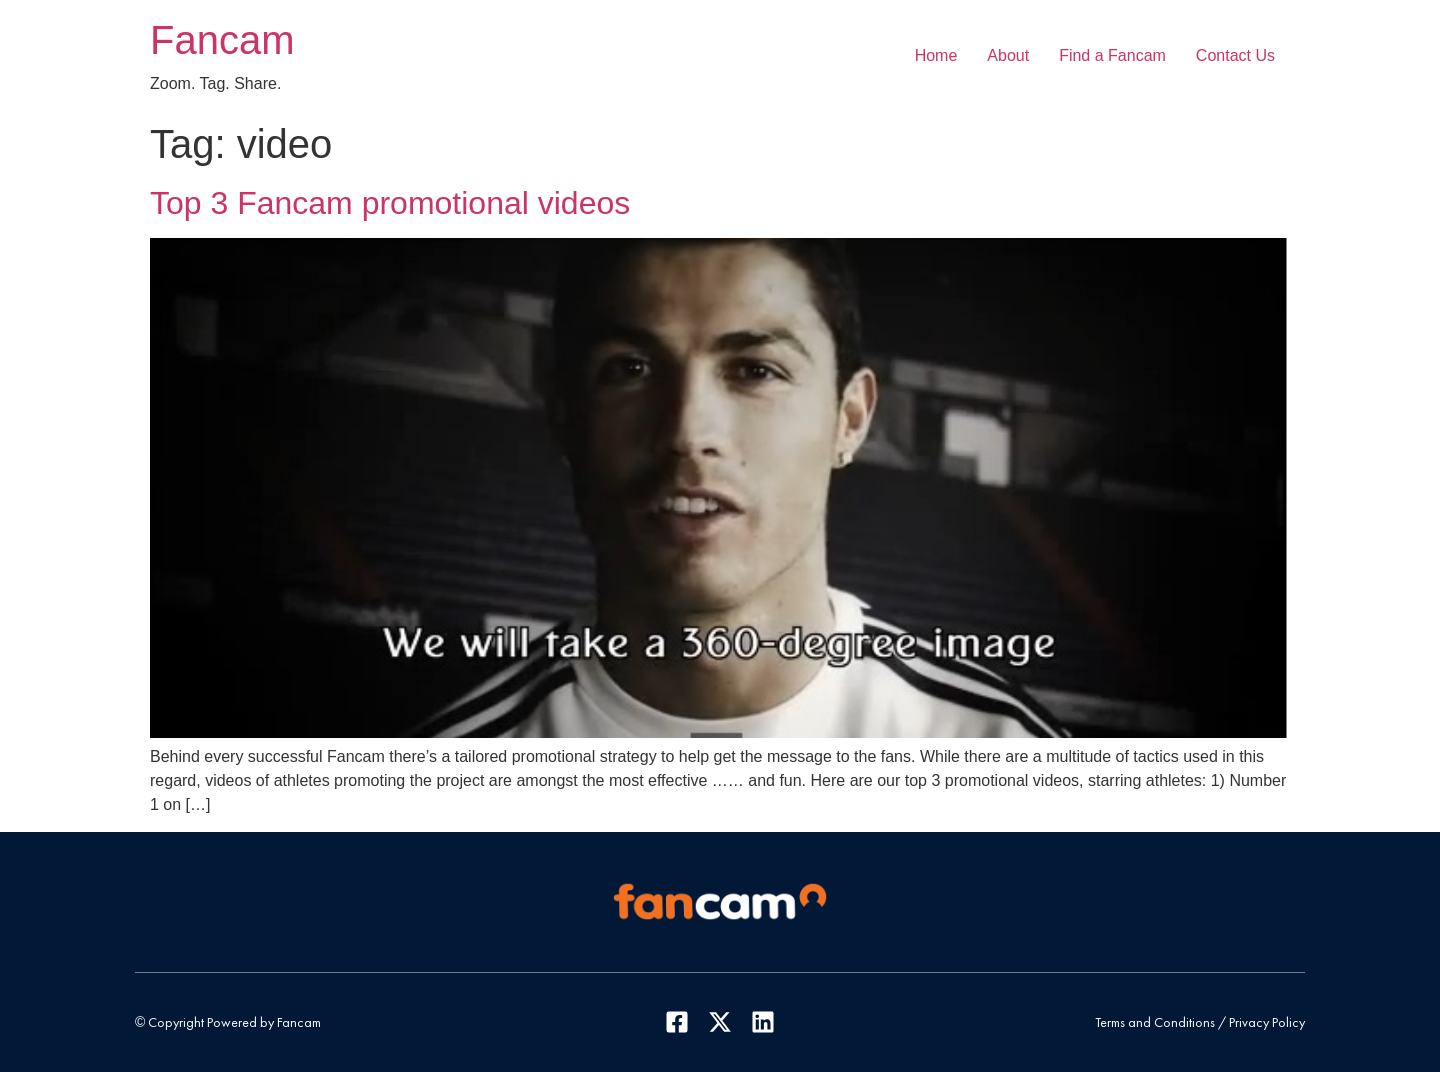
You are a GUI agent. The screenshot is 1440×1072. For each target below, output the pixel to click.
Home (936, 55)
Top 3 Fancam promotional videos (390, 203)
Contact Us (1235, 55)
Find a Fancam (1112, 55)
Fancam (222, 40)
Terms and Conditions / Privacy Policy (1200, 1022)
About (1008, 55)
